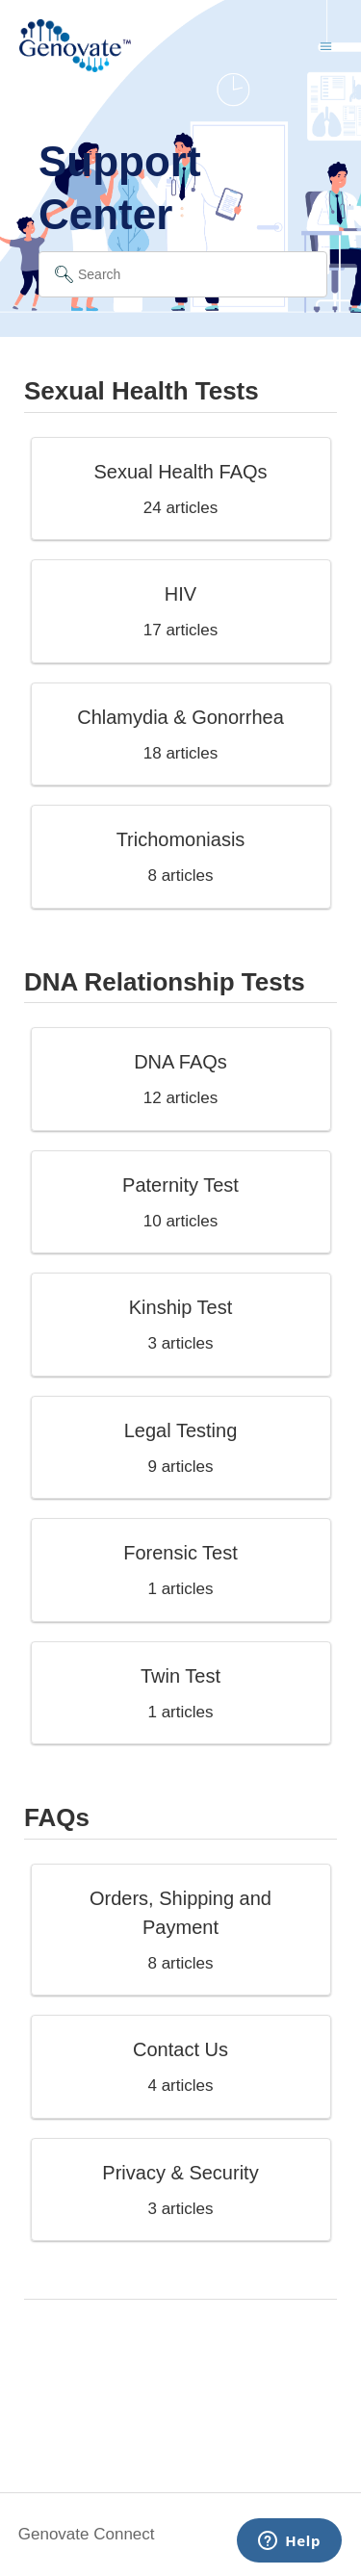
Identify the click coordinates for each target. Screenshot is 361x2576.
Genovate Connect (86, 2534)
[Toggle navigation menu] (326, 46)
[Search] (183, 274)
